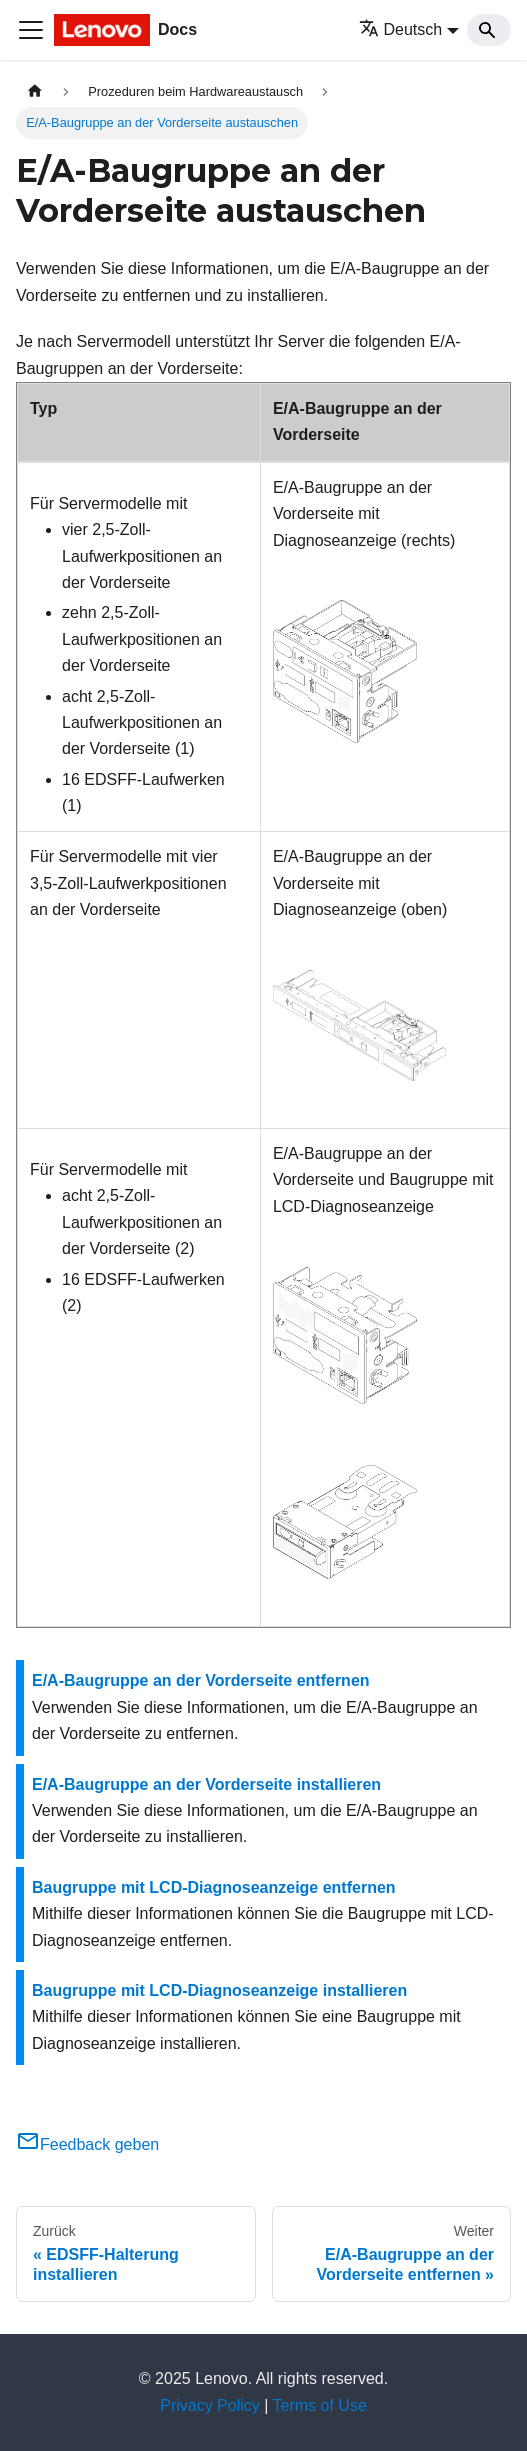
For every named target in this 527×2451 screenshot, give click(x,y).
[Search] (489, 30)
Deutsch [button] (401, 29)
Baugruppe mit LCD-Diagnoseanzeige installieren (219, 1990)
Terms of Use (320, 2405)
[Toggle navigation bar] (31, 30)
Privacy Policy (210, 2405)
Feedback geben (87, 2144)
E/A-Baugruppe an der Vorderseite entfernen (201, 1680)
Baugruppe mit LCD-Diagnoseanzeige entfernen (214, 1887)
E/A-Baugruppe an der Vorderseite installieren (206, 1784)
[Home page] (35, 91)
